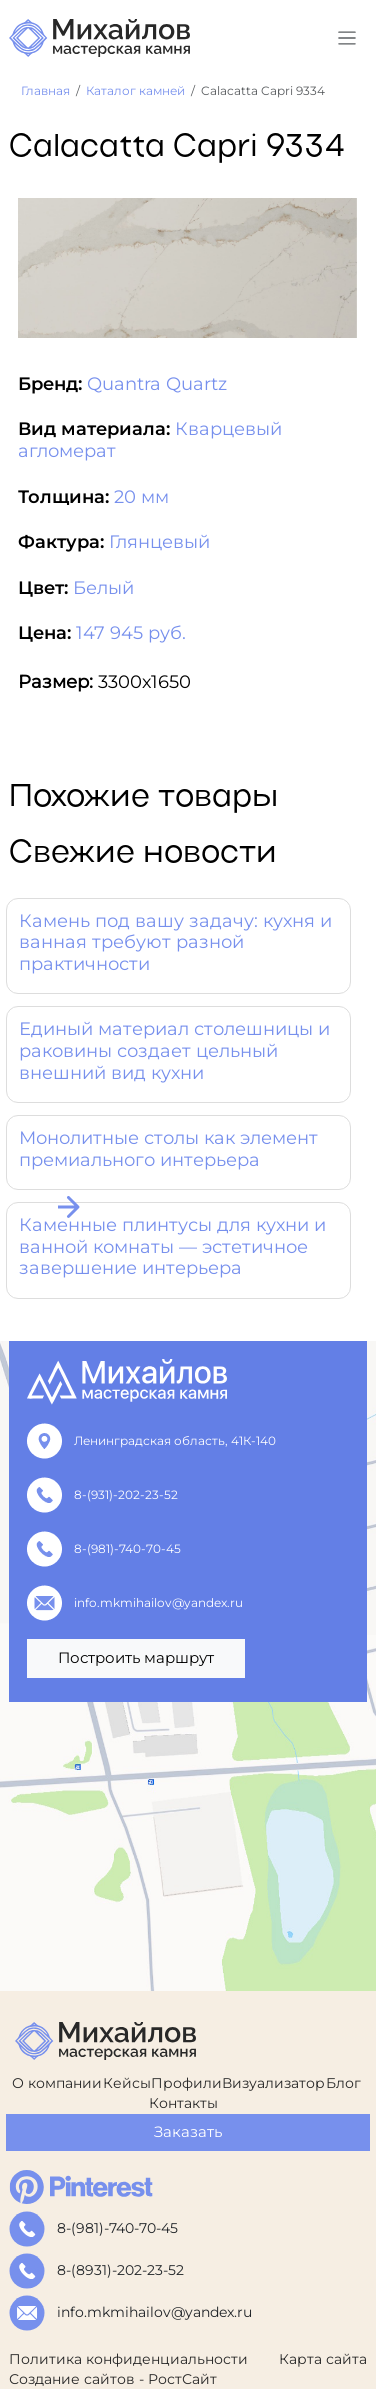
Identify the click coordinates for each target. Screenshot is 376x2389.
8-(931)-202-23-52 (120, 1494)
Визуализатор (273, 2083)
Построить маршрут (136, 1657)
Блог (343, 2083)
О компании (57, 2083)
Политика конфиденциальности (128, 2359)
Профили (186, 2083)
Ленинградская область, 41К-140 (169, 1440)
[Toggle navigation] (347, 38)
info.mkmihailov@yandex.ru (152, 1602)
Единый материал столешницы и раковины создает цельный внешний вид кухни (174, 1050)
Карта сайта (323, 2359)
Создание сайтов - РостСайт (113, 2379)
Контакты (183, 2103)
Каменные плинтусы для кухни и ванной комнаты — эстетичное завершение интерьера (172, 1246)
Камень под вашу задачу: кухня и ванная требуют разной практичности (175, 942)
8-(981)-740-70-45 (121, 1548)
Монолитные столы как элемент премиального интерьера (168, 1149)
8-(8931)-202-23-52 (120, 2270)
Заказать (188, 2131)
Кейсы (127, 2083)
